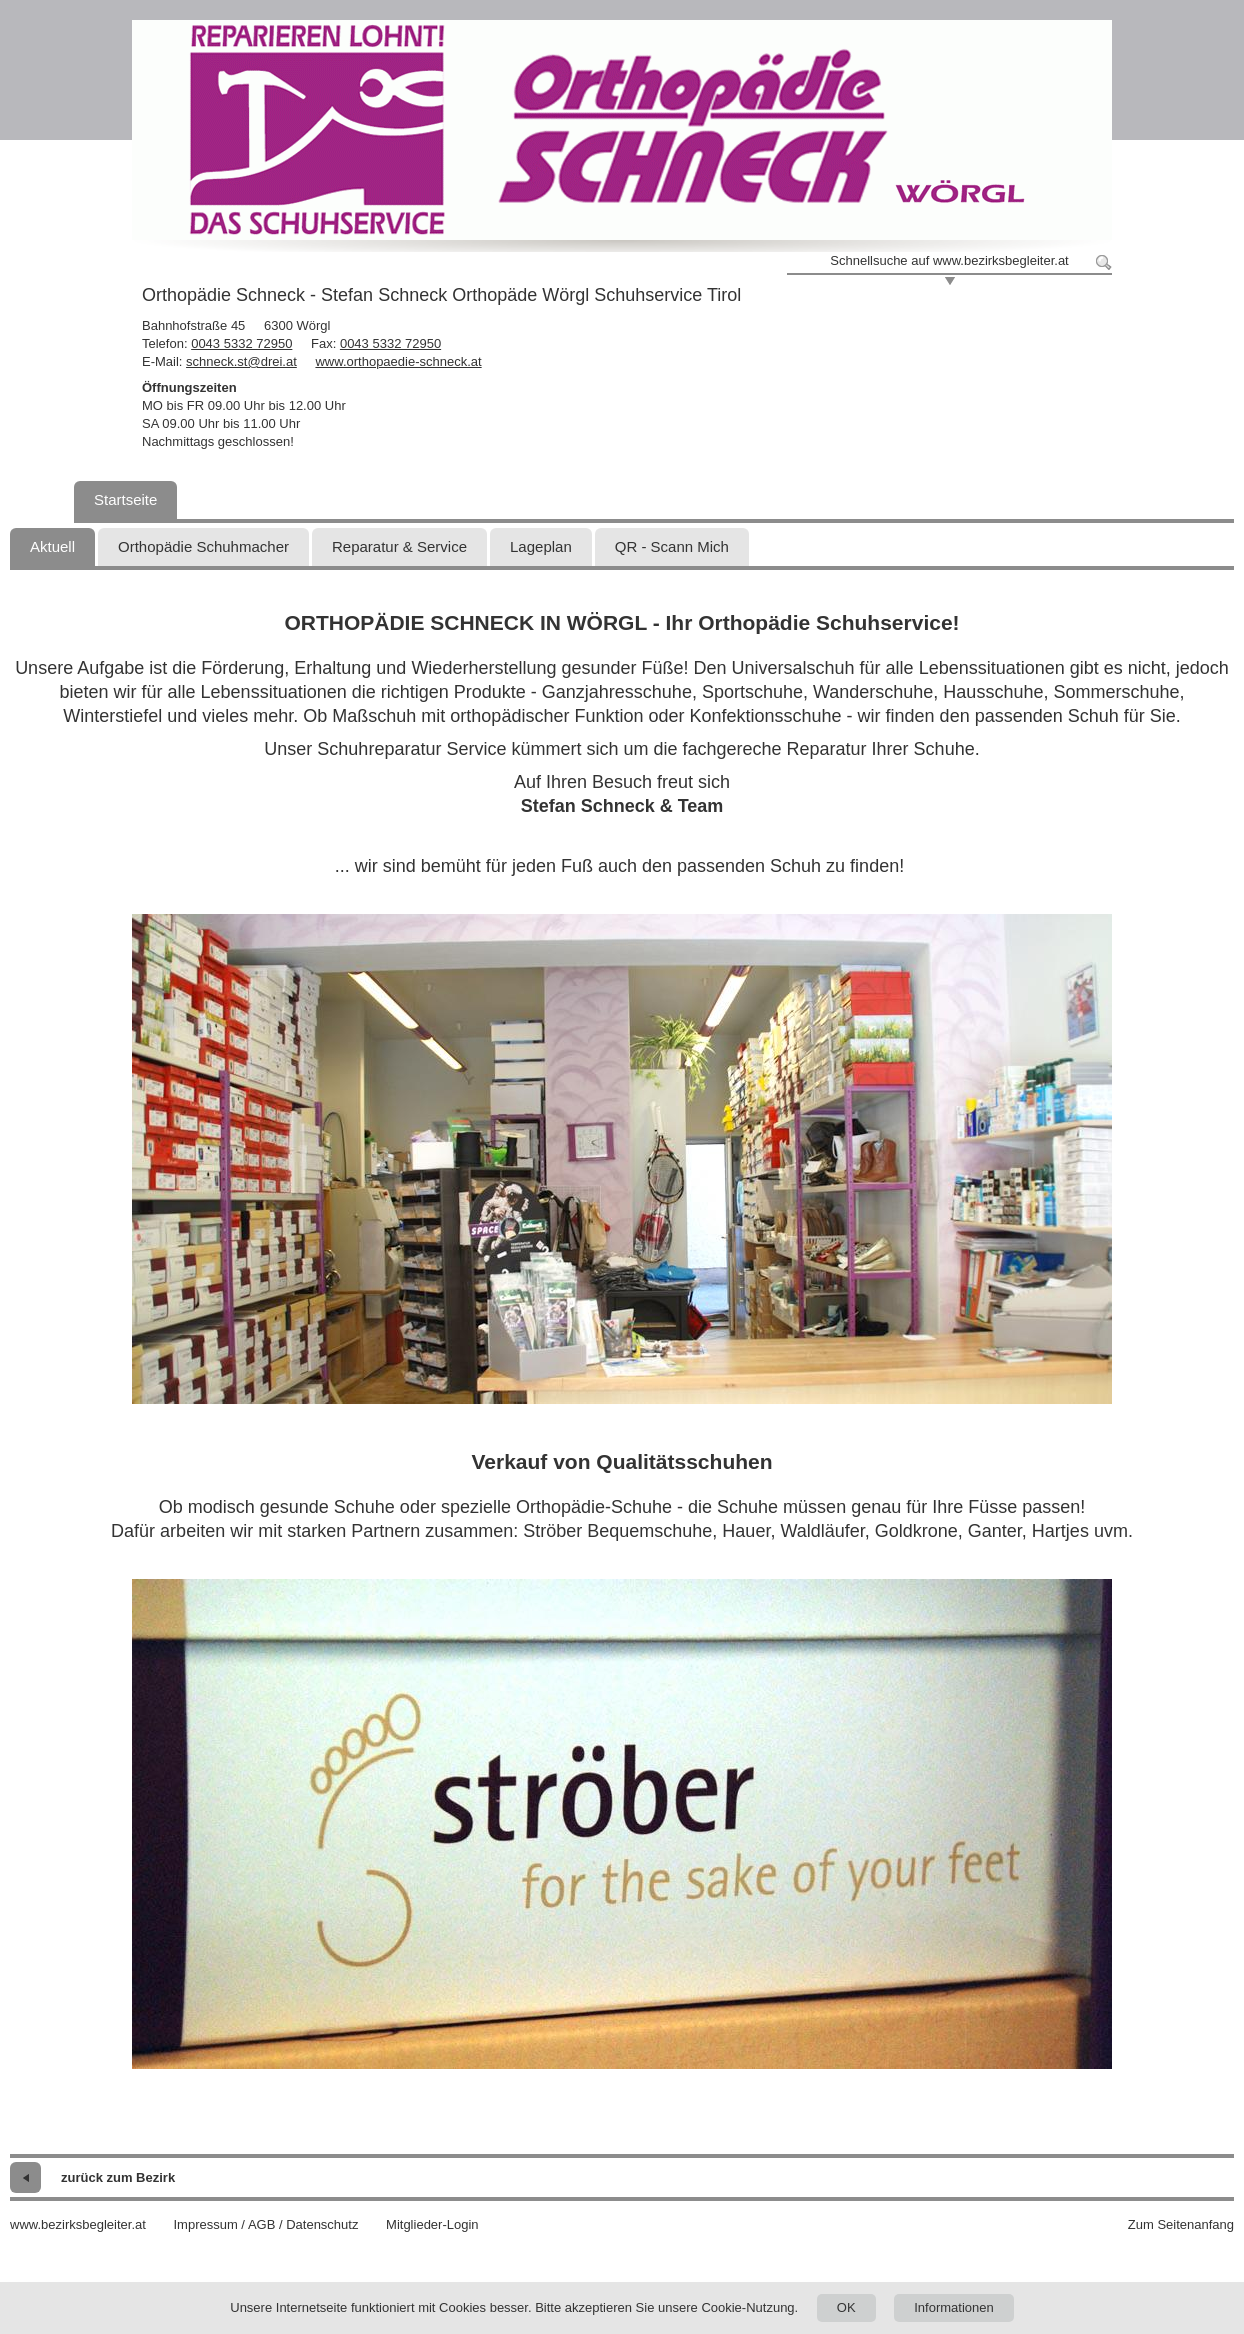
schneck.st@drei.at (241, 361)
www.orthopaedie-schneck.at (398, 361)
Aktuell (52, 546)
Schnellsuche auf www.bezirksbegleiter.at (949, 260)
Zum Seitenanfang (1181, 2224)
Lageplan (541, 546)
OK (846, 2307)
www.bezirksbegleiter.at (78, 2224)
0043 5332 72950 (241, 343)
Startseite (125, 499)
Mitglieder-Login (432, 2224)
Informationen (954, 2307)
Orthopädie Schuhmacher (203, 546)
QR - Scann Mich (672, 546)
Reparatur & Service (399, 546)
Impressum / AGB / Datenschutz (265, 2224)
